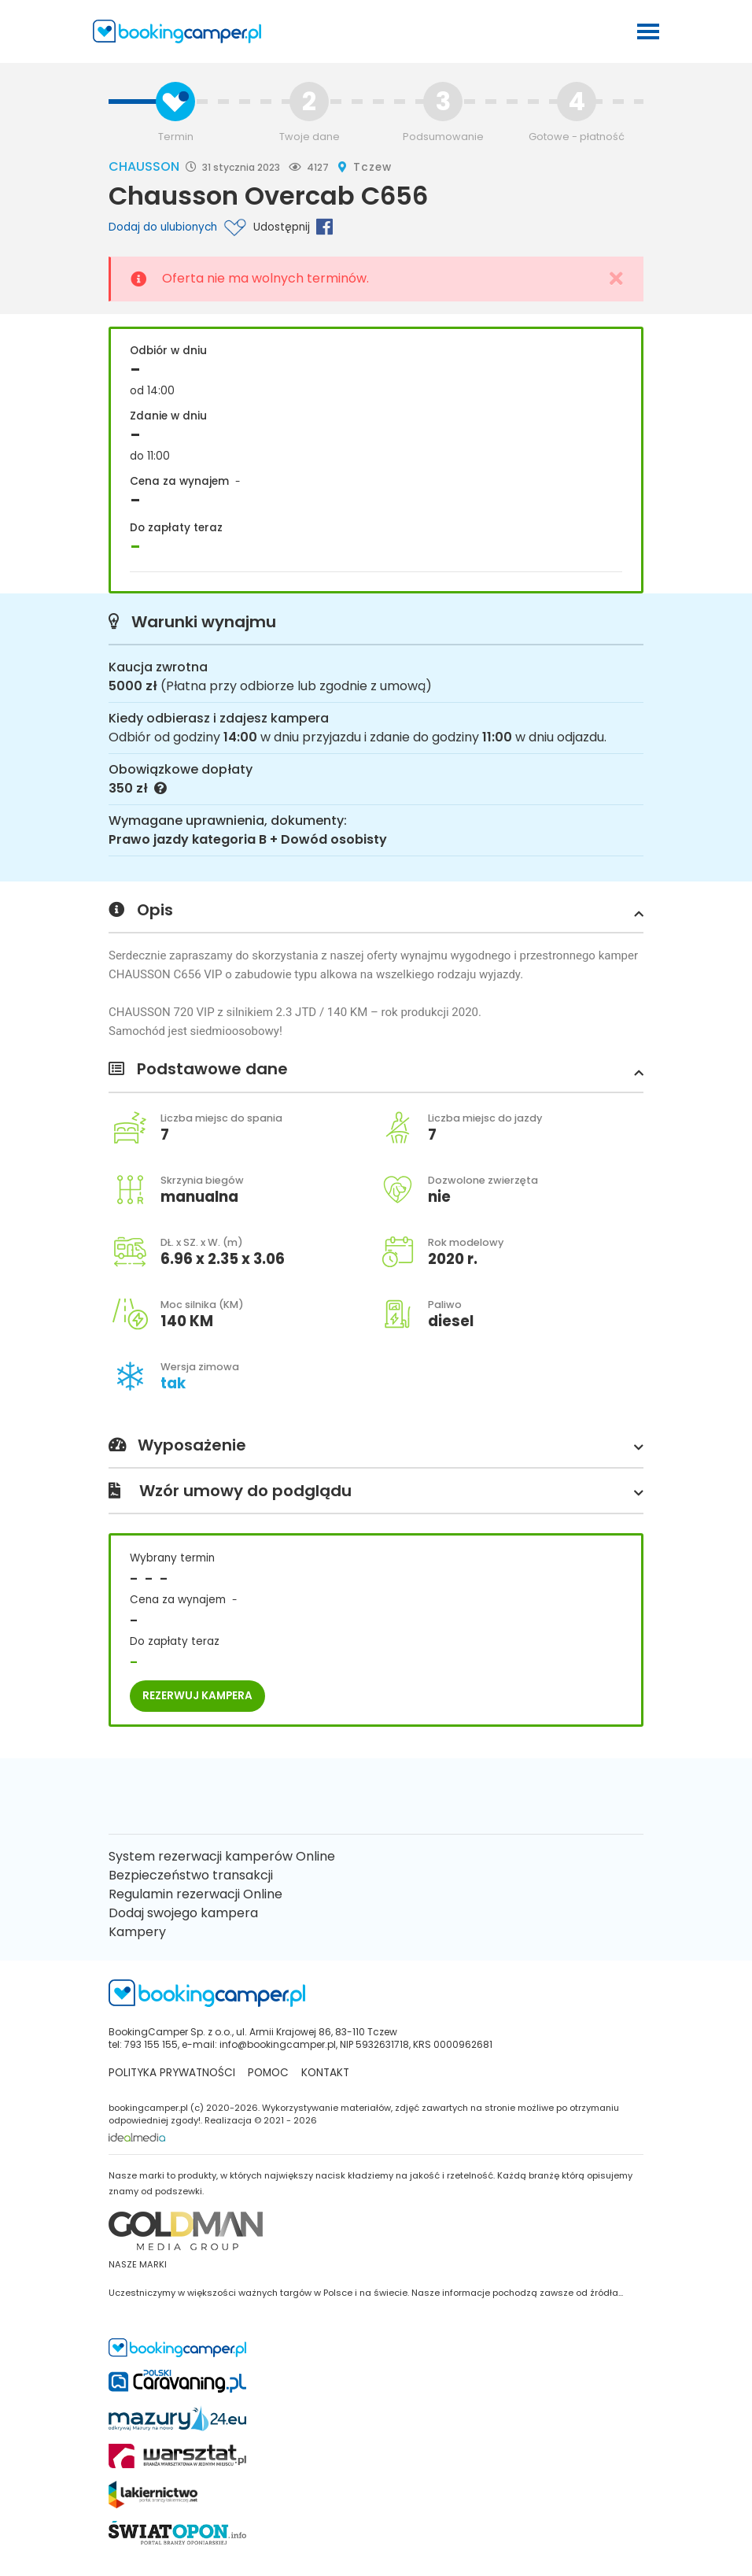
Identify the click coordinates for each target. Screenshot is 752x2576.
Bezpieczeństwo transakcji (191, 1875)
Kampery (137, 1932)
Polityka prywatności (172, 2072)
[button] (635, 913)
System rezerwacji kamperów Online (222, 1856)
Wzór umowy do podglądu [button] (376, 1491)
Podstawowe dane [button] (376, 1069)
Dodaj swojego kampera (183, 1913)
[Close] (616, 279)
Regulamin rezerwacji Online (195, 1894)
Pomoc (268, 2072)
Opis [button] (376, 910)
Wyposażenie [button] (376, 1446)
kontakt (325, 2072)
